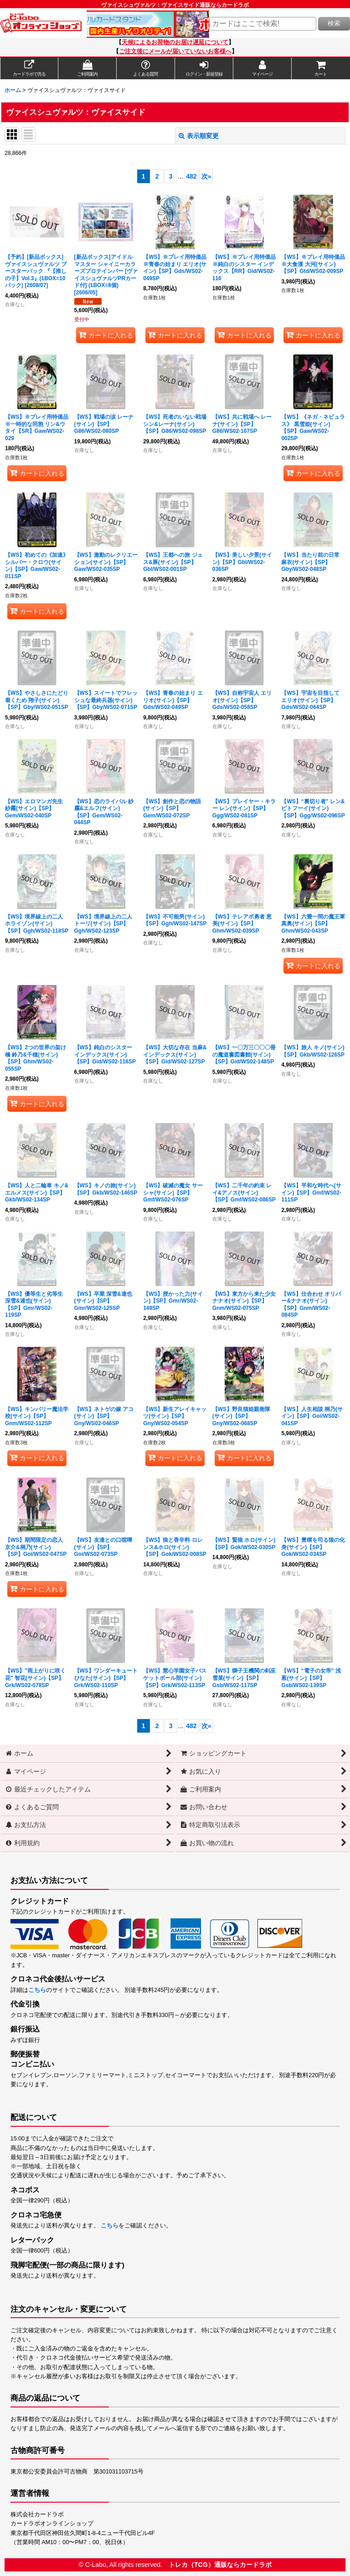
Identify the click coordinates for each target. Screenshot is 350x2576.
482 (191, 176)
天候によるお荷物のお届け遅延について (175, 42)
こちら (37, 1990)
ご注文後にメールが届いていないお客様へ (175, 51)
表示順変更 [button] (199, 135)
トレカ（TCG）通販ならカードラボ (220, 2564)
